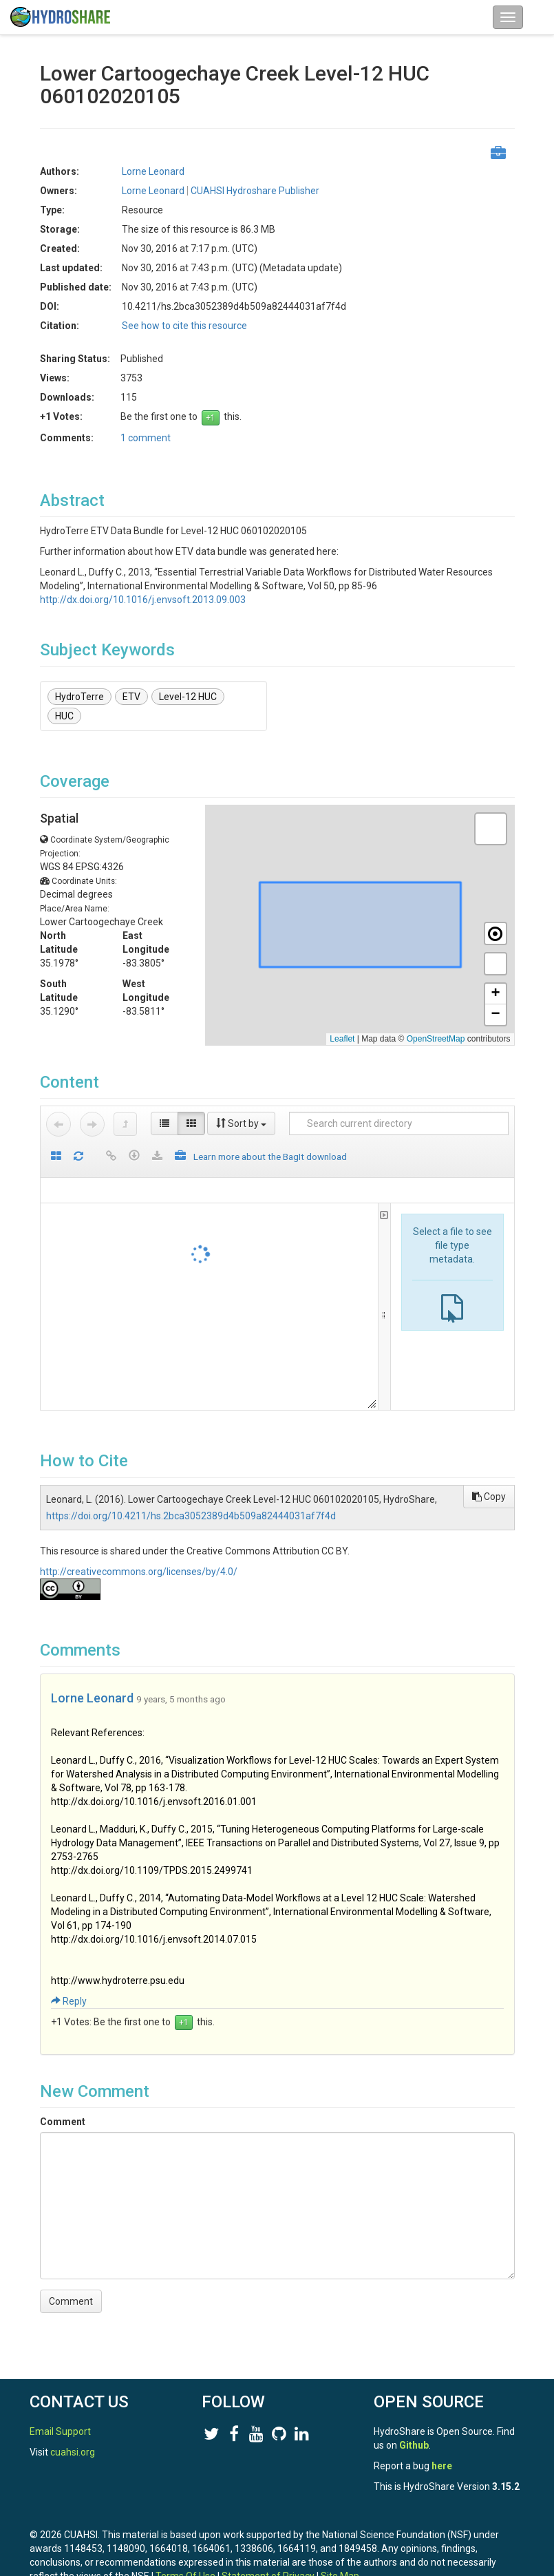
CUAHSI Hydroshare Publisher (255, 190)
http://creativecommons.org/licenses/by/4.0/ (138, 1571)
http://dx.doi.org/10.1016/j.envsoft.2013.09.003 (143, 599)
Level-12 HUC (188, 696)
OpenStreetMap (436, 1039)
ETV (131, 696)
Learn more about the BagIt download (270, 1156)
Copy (489, 1496)
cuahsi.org (72, 2452)
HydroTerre (79, 696)
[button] (491, 829)
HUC (64, 715)
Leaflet (342, 1039)
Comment (62, 2121)
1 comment (145, 437)
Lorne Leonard (153, 171)
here (442, 2465)
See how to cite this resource (184, 325)
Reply (69, 2001)
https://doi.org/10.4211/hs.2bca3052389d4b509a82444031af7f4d (191, 1515)
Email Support (60, 2431)
